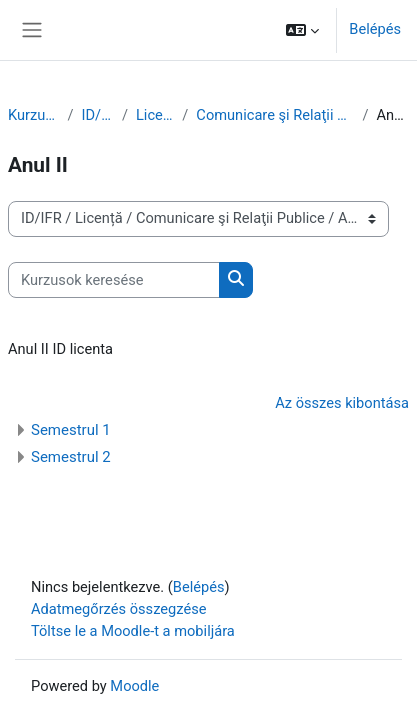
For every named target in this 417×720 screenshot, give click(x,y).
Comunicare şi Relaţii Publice (275, 115)
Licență (155, 115)
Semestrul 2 (71, 457)
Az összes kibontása (342, 403)
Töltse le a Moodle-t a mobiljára (133, 631)
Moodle (134, 686)
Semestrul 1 (71, 430)
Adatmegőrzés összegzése (118, 609)
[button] (302, 30)
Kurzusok (33, 115)
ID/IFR (98, 115)
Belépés (375, 29)
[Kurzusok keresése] (114, 280)
